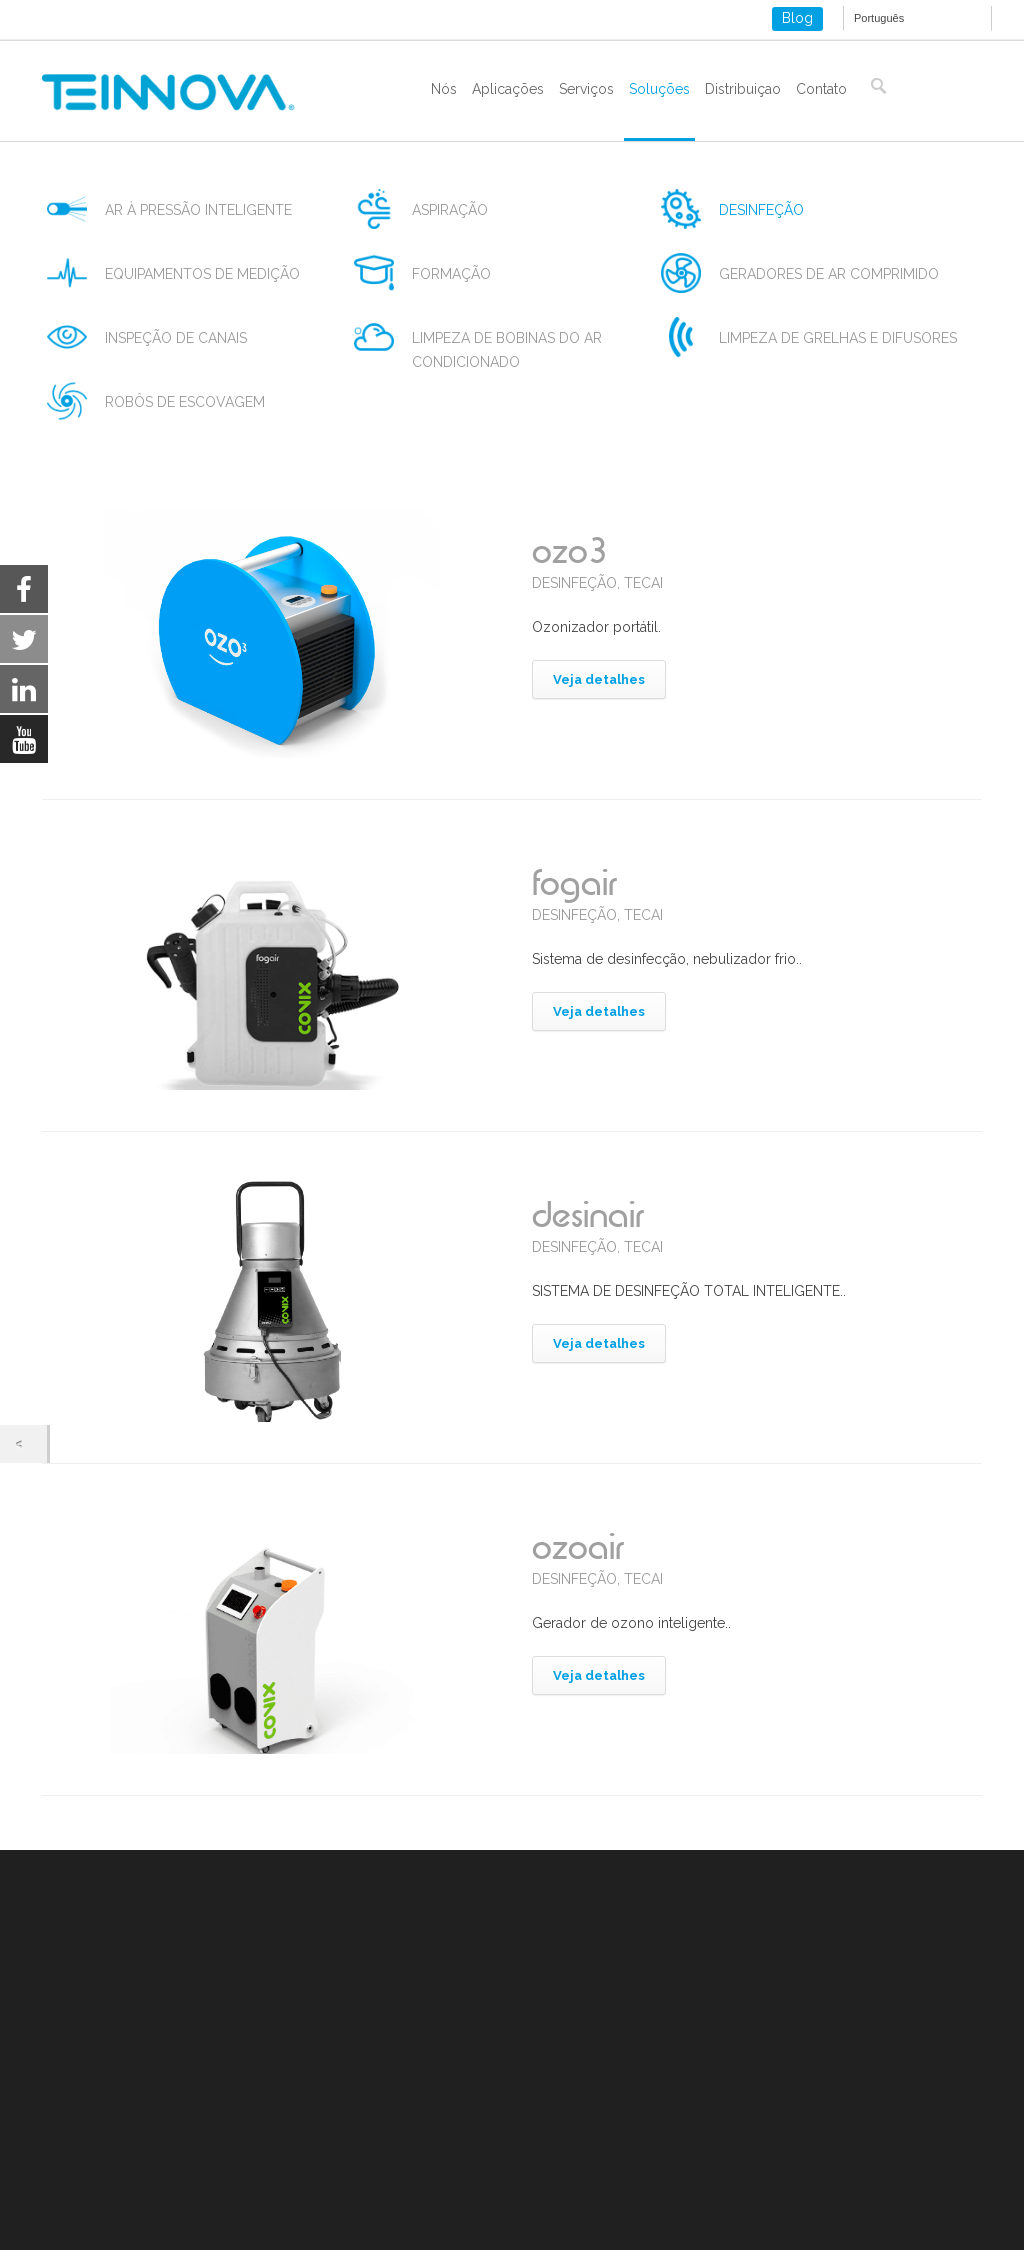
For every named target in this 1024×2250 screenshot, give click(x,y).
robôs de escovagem (185, 402)
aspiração (450, 210)
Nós (444, 89)
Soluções (659, 89)
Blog (797, 18)
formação (451, 274)
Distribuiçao (743, 89)
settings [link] (203, 2231)
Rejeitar (726, 2204)
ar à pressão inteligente (198, 210)
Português (879, 18)
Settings (848, 2204)
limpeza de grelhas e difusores (838, 338)
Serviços (586, 89)
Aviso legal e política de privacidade (159, 2092)
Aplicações (508, 89)
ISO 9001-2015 (89, 2140)
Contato (821, 89)
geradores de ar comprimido (829, 274)
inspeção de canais (176, 338)
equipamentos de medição (202, 274)
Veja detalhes (599, 679)
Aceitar (609, 2204)
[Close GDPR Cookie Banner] (932, 2204)
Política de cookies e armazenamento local (181, 2116)
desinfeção (761, 210)
